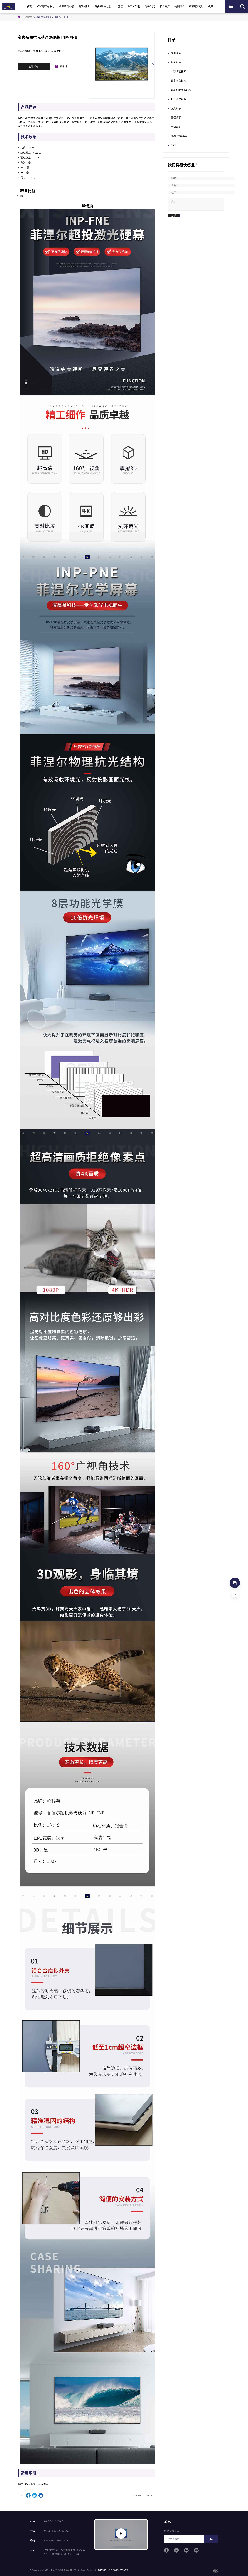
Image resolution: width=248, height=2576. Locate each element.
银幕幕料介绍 (66, 6)
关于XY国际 (134, 6)
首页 (29, 6)
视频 (210, 6)
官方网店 (165, 6)
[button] (153, 65)
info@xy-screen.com (56, 2540)
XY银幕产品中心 (45, 6)
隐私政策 (102, 2570)
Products (27, 17)
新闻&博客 (84, 6)
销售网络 (179, 6)
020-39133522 (53, 2521)
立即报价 (34, 66)
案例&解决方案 (103, 6)
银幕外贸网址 (196, 6)
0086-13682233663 (56, 2531)
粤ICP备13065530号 (118, 2570)
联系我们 (150, 6)
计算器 (119, 6)
